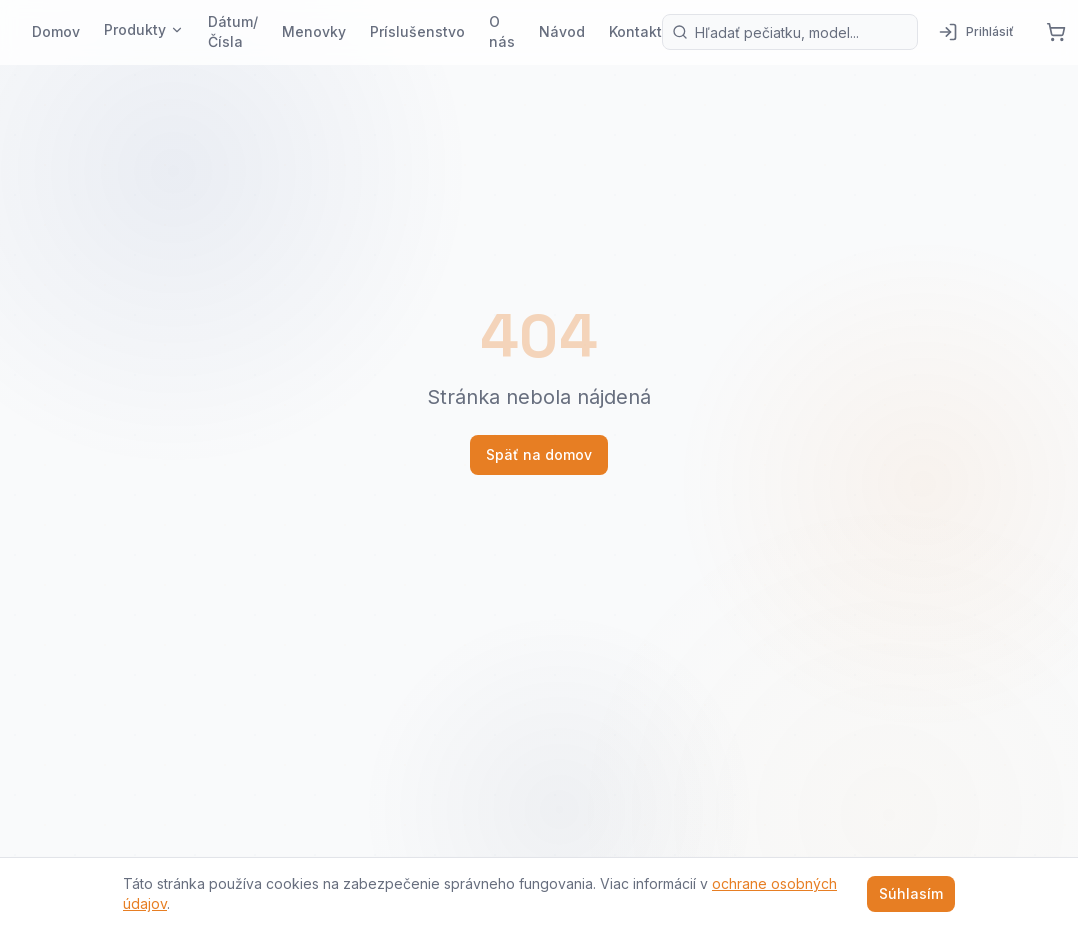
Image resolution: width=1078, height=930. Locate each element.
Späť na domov (539, 454)
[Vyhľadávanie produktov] (790, 32)
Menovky (314, 31)
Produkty (144, 29)
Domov (56, 31)
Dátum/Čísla (233, 31)
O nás (502, 31)
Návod (562, 31)
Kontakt (635, 31)
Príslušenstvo (417, 31)
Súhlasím (911, 893)
